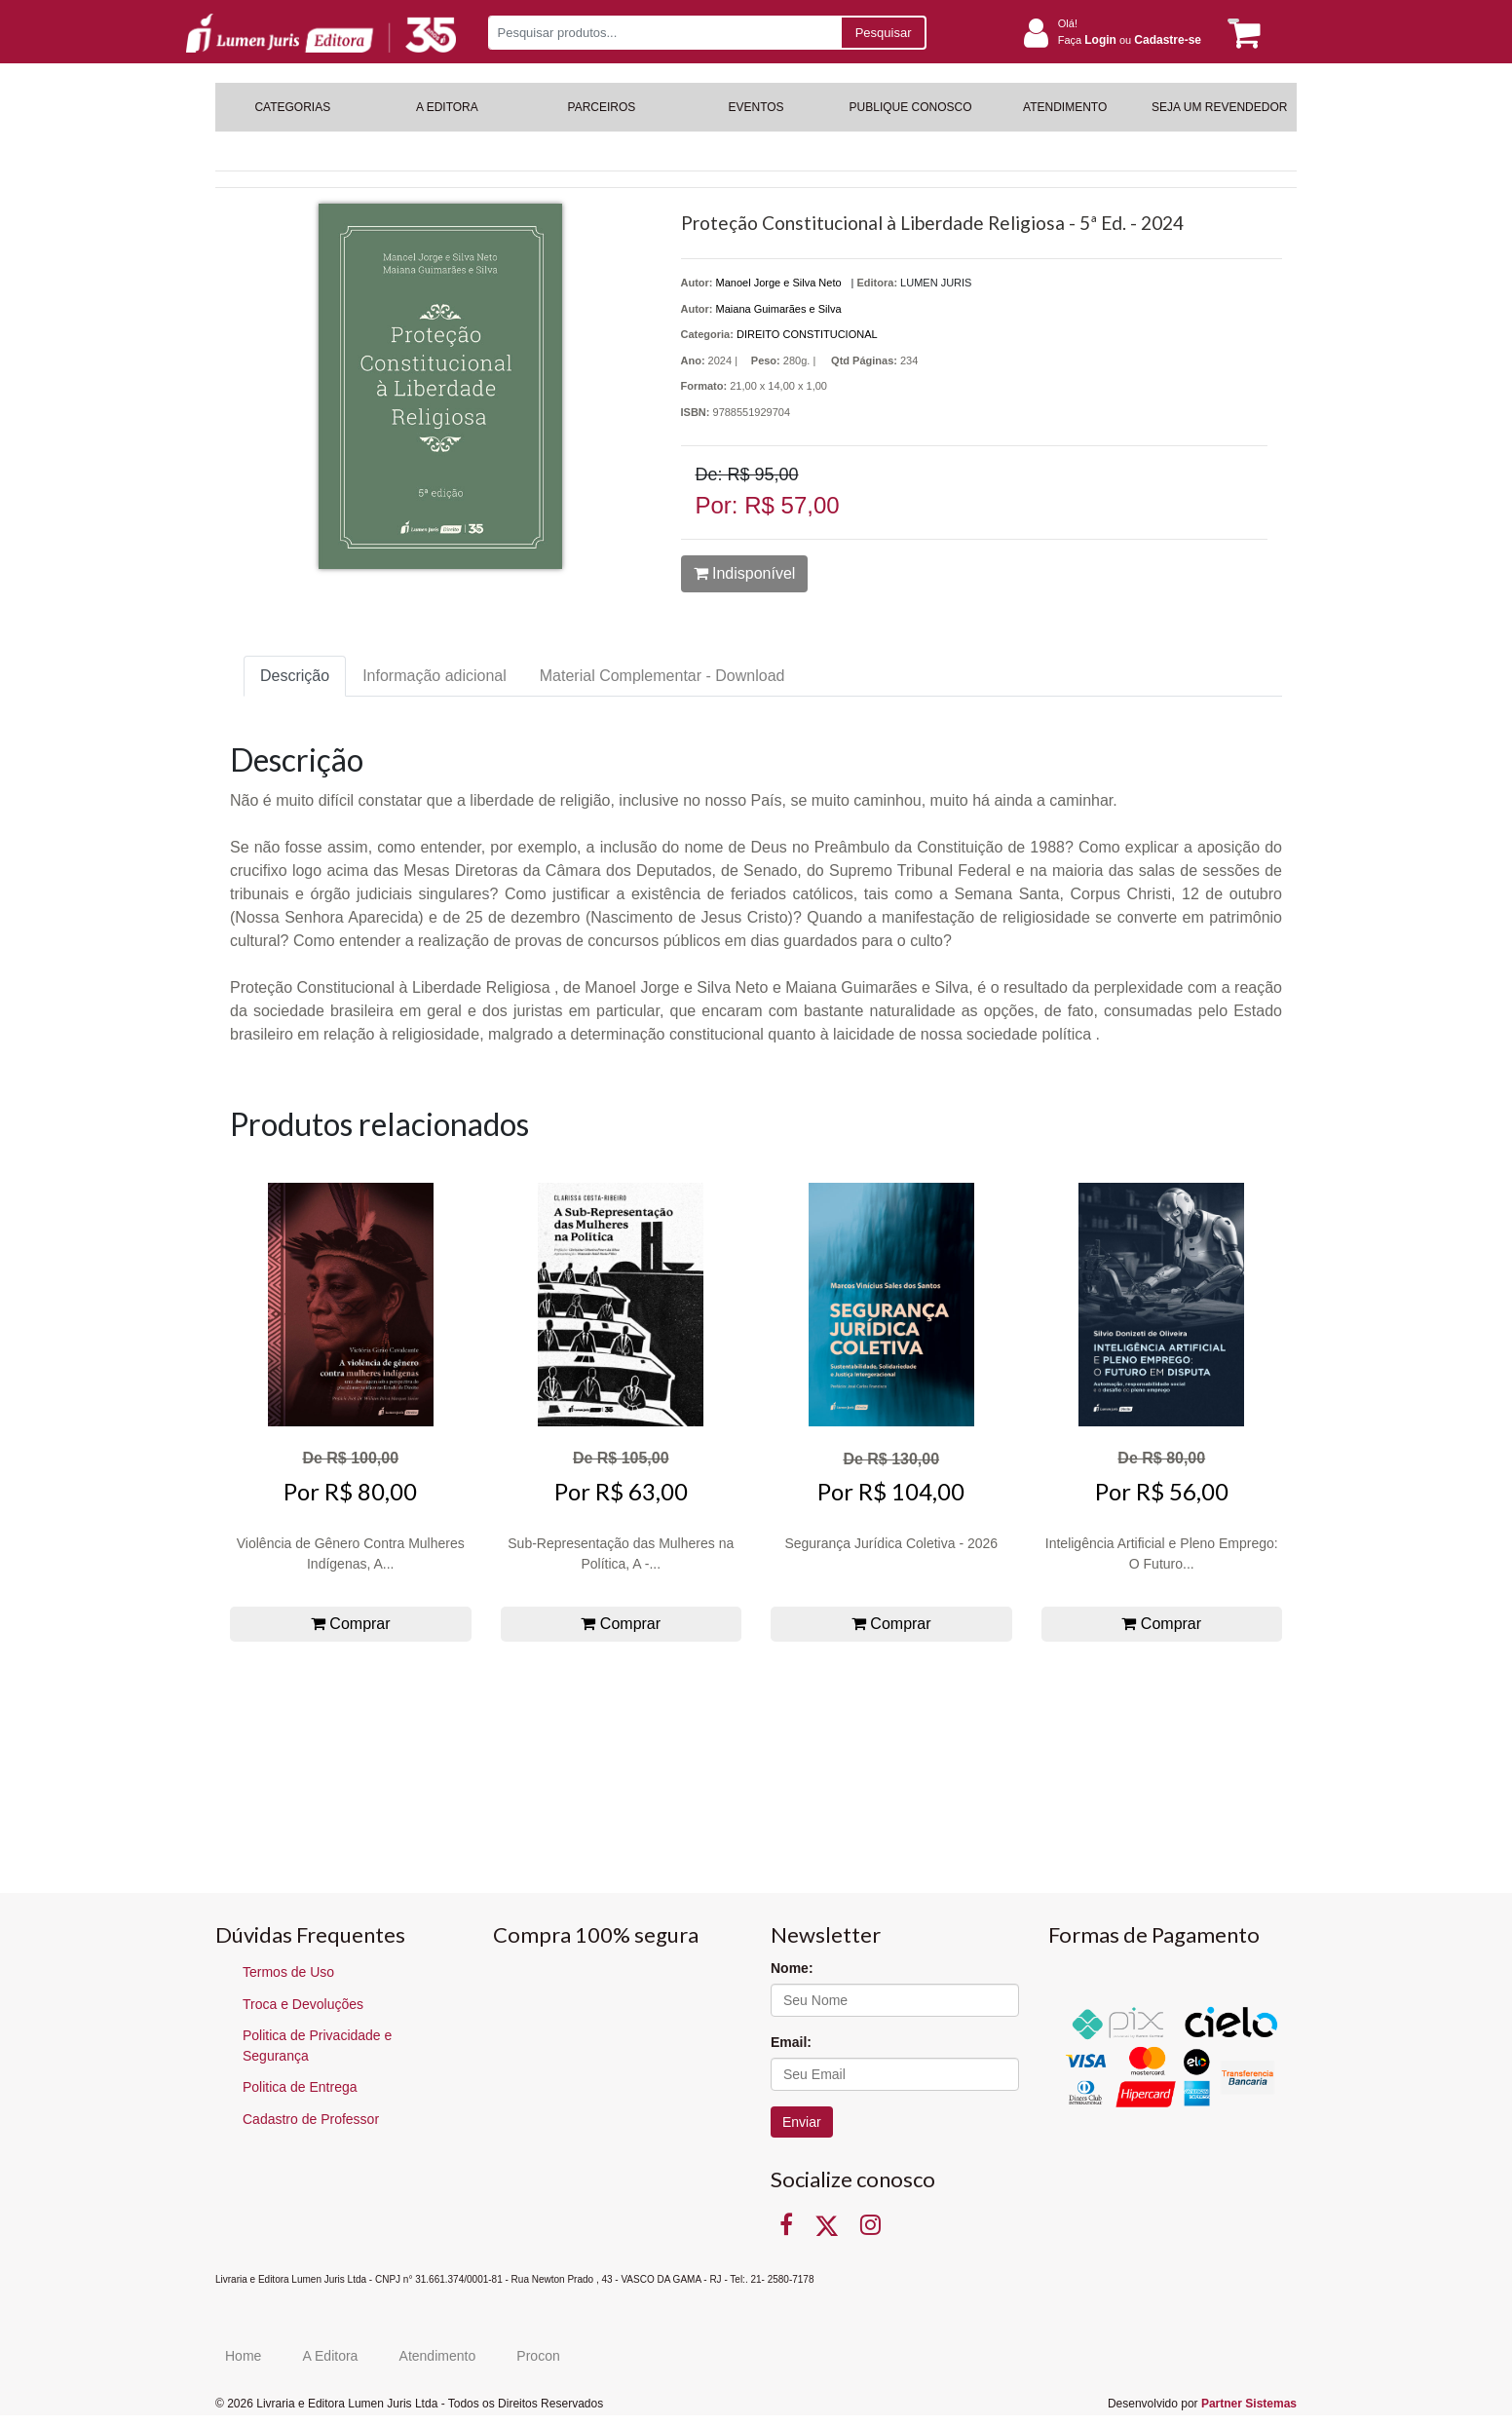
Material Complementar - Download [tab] (662, 675)
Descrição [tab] (294, 675)
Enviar (801, 2122)
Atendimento (437, 2356)
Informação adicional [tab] (434, 675)
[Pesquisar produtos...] (664, 33)
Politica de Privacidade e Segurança (317, 2045)
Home (243, 2356)
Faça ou (1129, 40)
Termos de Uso (288, 1972)
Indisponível (745, 573)
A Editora (331, 2356)
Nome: (792, 1968)
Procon (537, 2356)
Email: (791, 2042)
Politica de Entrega (300, 2087)
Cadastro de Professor (311, 2119)
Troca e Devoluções (303, 2004)
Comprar (351, 1623)
